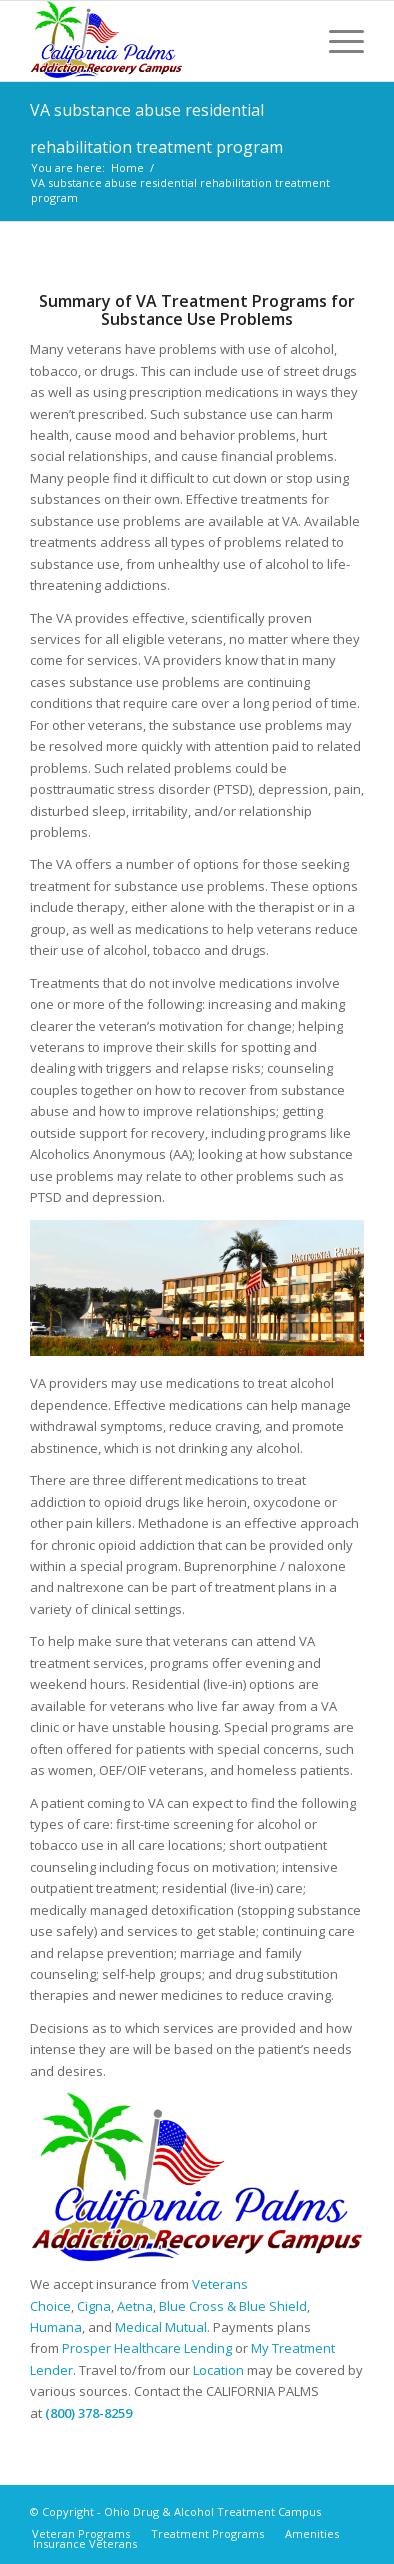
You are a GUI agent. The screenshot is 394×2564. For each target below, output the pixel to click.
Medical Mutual (161, 2327)
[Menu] (336, 41)
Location (218, 2370)
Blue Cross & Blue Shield (233, 2306)
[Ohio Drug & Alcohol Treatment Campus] (164, 41)
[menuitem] (336, 41)
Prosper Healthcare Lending (147, 2348)
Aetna (135, 2306)
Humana (56, 2327)
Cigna (94, 2306)
